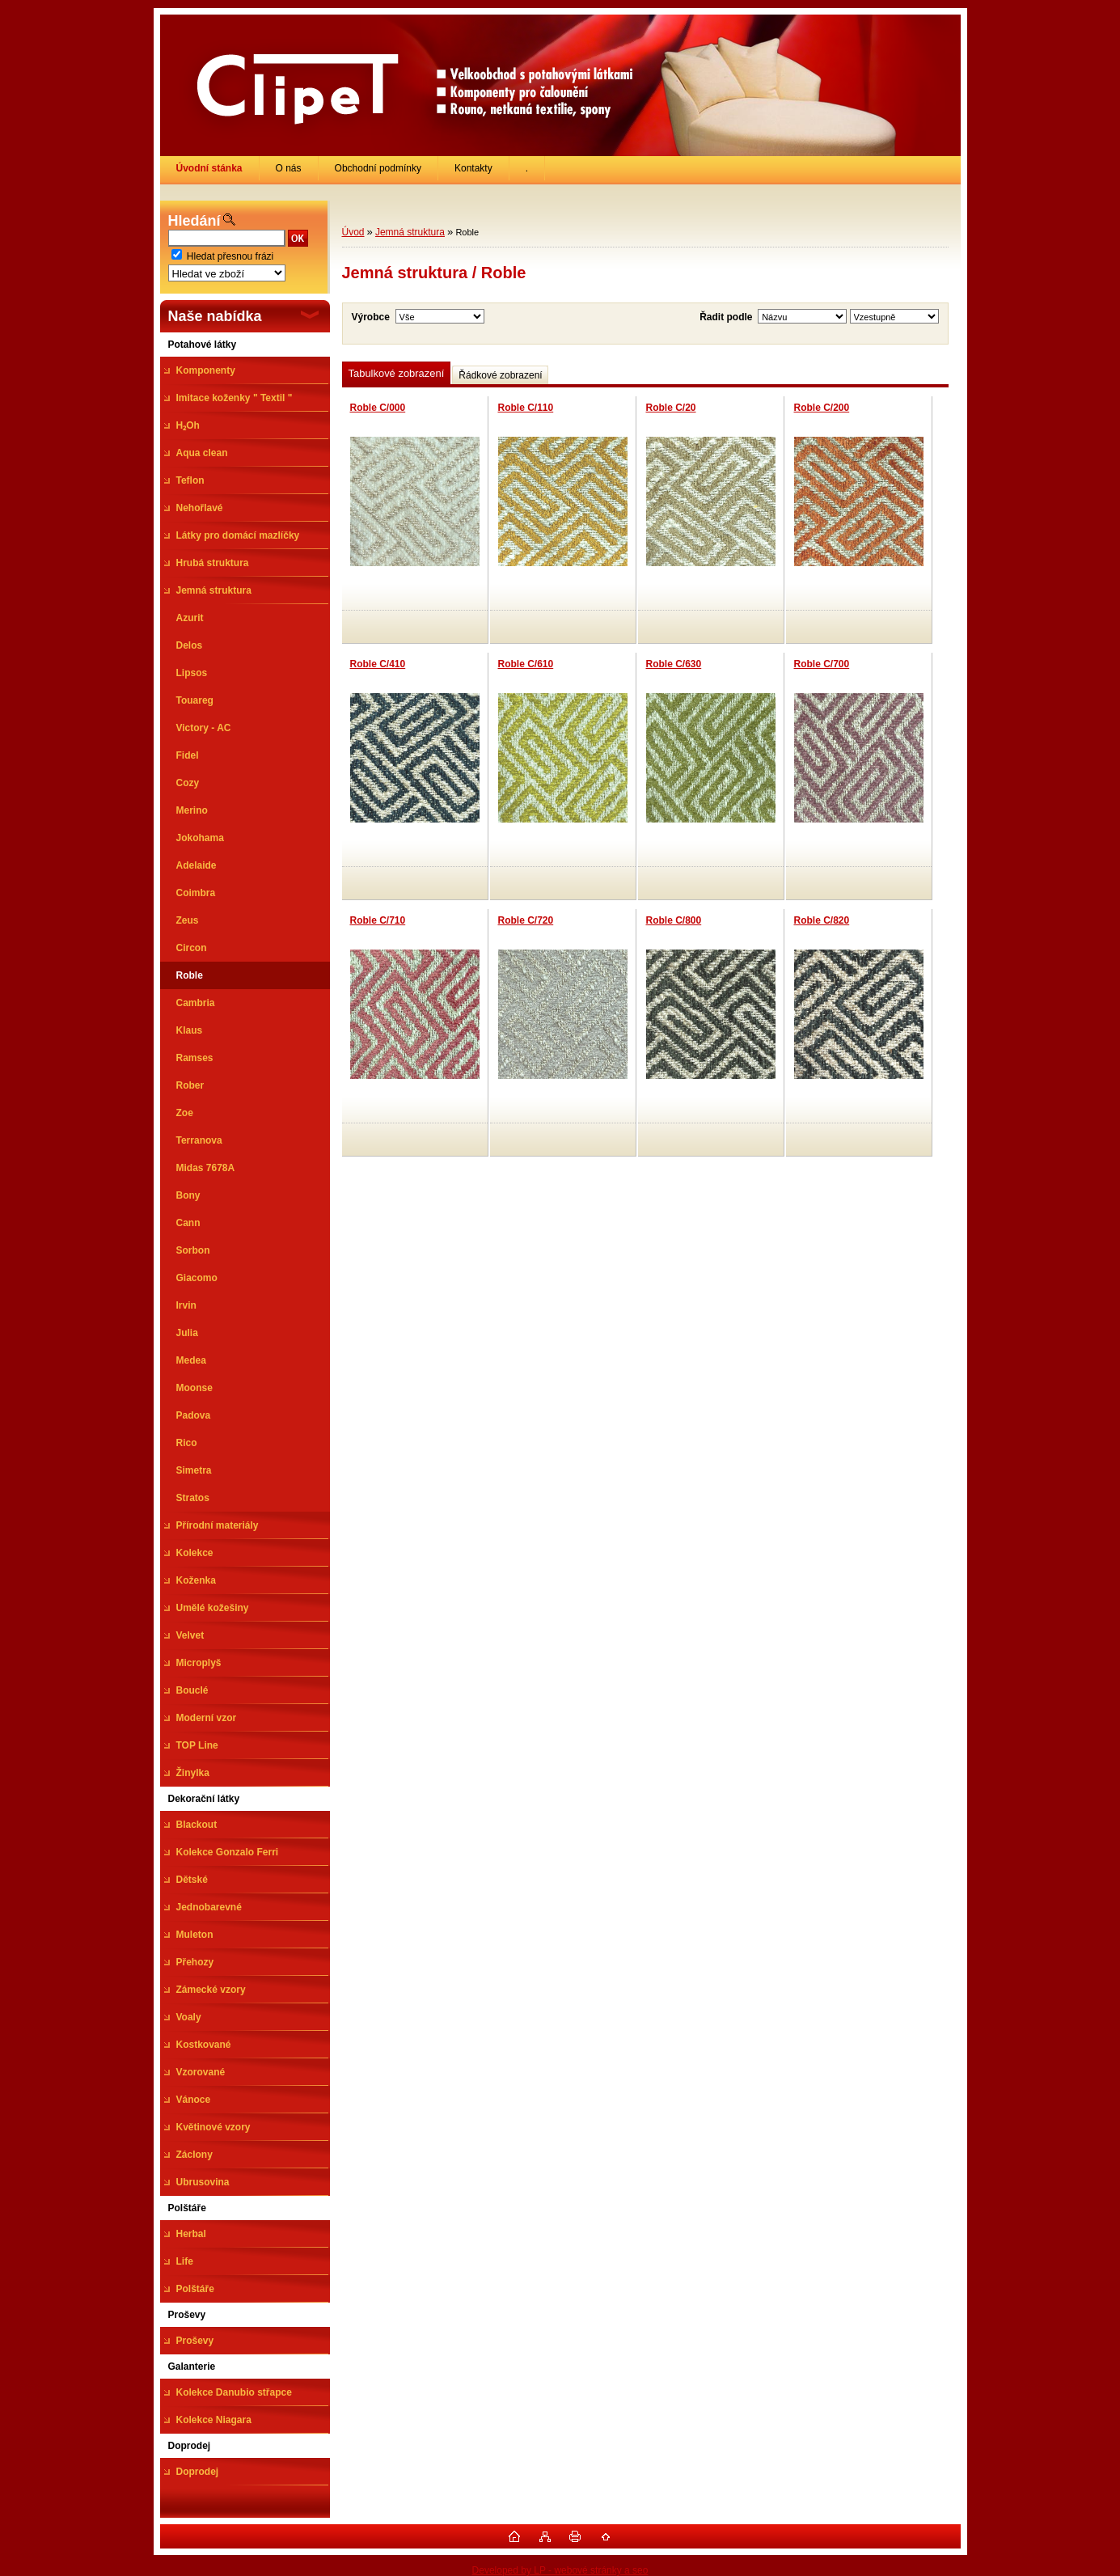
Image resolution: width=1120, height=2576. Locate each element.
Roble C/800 (674, 920)
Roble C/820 (822, 920)
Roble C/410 (378, 664)
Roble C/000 (378, 407)
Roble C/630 (674, 664)
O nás (289, 168)
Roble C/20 (671, 407)
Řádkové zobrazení (500, 375)
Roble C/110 (526, 407)
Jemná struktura (410, 232)
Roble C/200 (822, 407)
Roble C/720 (526, 920)
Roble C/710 (378, 920)
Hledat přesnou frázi (230, 256)
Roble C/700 (822, 664)
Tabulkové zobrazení (397, 373)
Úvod (353, 232)
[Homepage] (210, 168)
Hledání (194, 221)
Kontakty (473, 168)
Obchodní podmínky (378, 168)
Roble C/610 (526, 664)
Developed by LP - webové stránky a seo (560, 2570)
